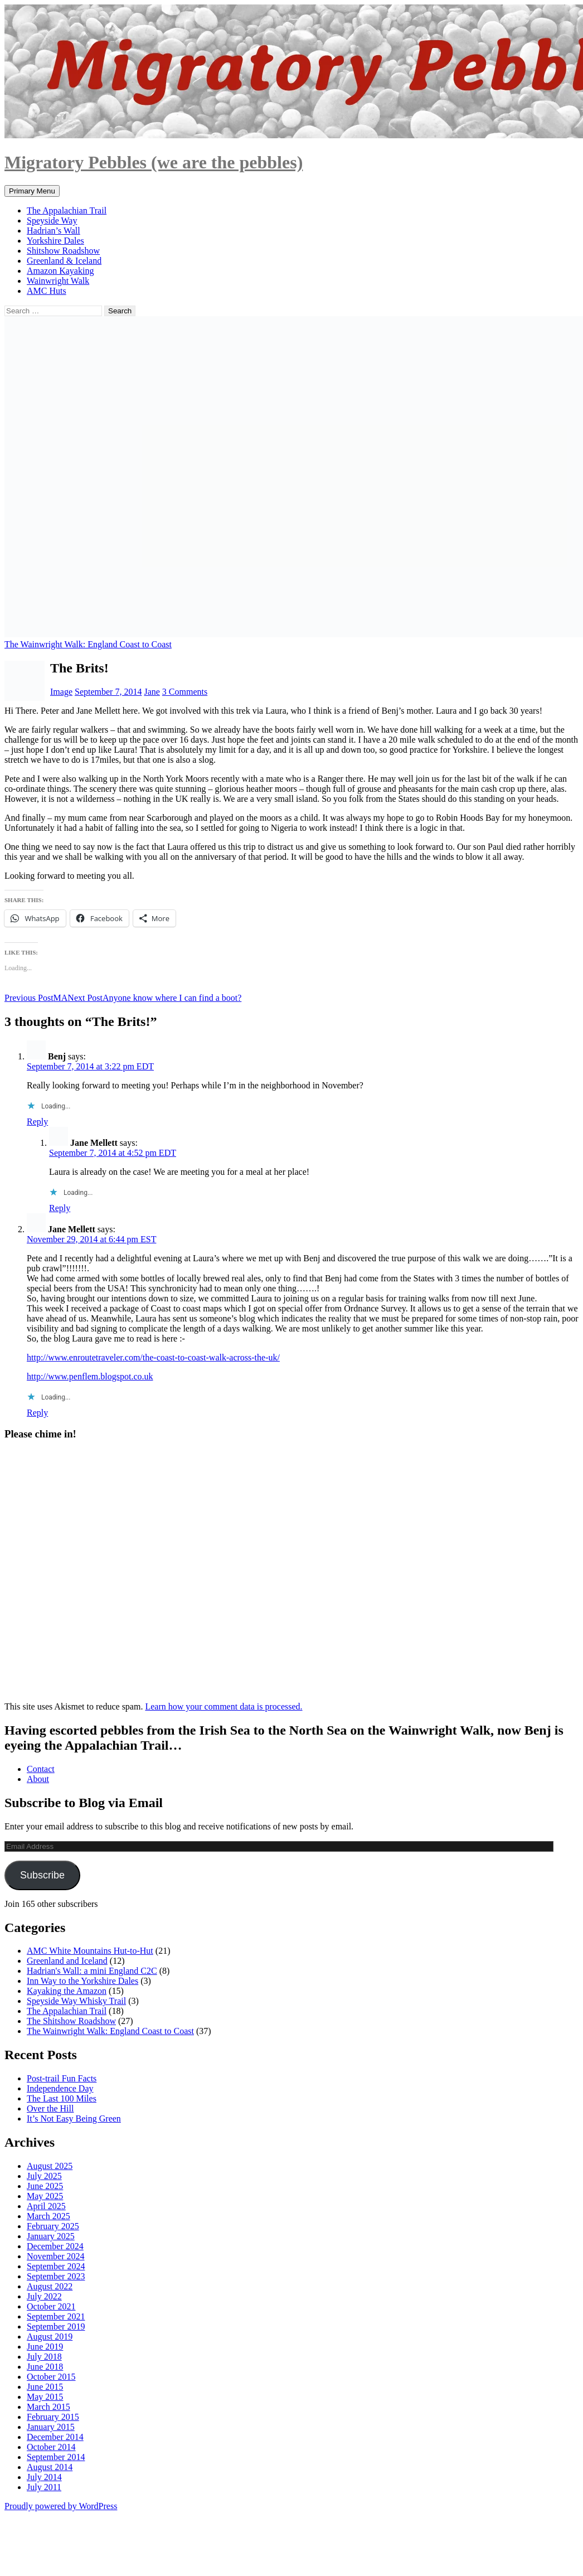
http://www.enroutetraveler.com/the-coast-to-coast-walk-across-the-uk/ (153, 1357)
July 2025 (44, 2176)
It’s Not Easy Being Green (74, 2118)
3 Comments (184, 691)
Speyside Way (52, 220)
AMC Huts (46, 291)
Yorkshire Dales (55, 240)
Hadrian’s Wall (53, 230)
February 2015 (53, 2417)
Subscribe (42, 1875)
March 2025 (48, 2216)
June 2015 (45, 2386)
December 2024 (55, 2246)
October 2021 (51, 2306)
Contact (41, 1769)
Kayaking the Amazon (66, 1991)
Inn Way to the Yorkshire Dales (82, 1981)
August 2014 (49, 2467)
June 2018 (45, 2366)
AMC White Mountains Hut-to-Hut (90, 1950)
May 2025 (45, 2196)
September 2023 (56, 2276)
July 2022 (44, 2296)
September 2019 (56, 2326)
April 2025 (46, 2206)
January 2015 (51, 2427)
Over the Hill (50, 2108)
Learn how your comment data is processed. (223, 1706)
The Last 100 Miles (61, 2098)
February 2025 (53, 2226)
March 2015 (48, 2407)
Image (61, 691)
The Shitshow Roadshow (71, 2021)
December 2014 (55, 2437)
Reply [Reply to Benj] (37, 1121)
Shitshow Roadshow (63, 250)
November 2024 (56, 2256)
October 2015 (51, 2376)
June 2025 (45, 2186)
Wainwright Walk (58, 280)
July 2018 (44, 2356)
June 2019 (45, 2346)
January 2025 (51, 2236)
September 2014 (56, 2457)
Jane (151, 691)
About (38, 1779)
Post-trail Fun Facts (61, 2078)
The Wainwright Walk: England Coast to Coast (88, 644)
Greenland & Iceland (64, 260)
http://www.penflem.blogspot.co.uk (90, 1376)
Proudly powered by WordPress (60, 2506)
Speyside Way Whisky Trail (76, 2001)
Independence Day (60, 2088)
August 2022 (49, 2286)
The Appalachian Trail (66, 210)
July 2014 (44, 2477)
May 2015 (45, 2396)
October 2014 (51, 2447)
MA (35, 998)
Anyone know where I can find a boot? (154, 998)
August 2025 (49, 2166)
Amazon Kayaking (60, 270)
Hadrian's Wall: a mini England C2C (92, 1970)
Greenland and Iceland (67, 1960)
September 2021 (56, 2316)
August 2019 (49, 2336)
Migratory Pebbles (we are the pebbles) (153, 162)
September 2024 (56, 2266)
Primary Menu (32, 191)
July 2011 (44, 2487)
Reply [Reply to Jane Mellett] (59, 1208)
